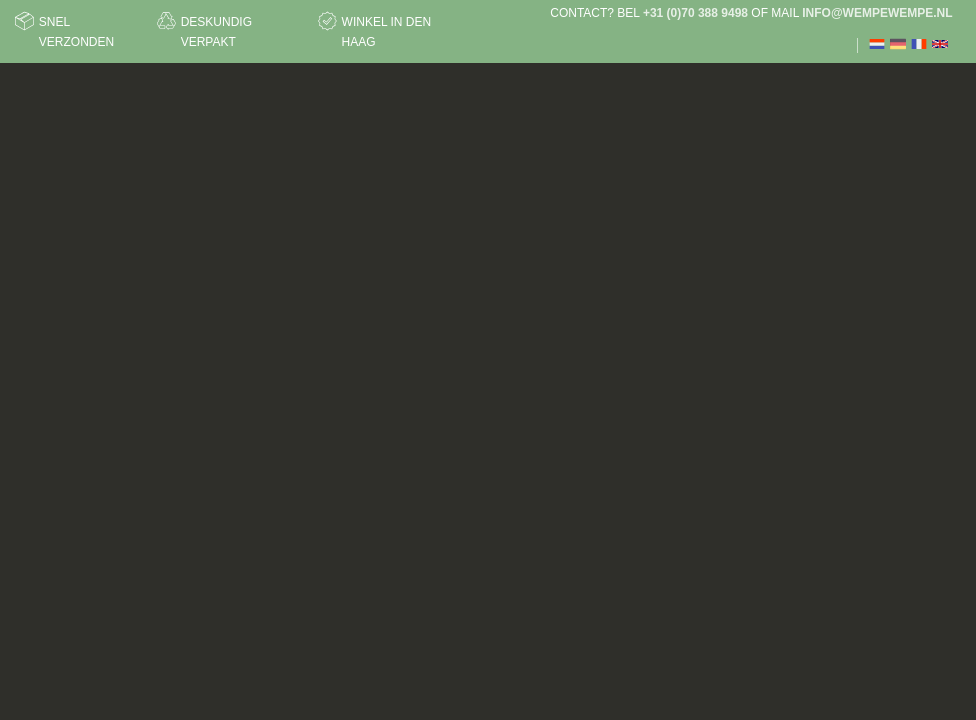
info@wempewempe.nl (877, 13)
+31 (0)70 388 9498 (695, 13)
